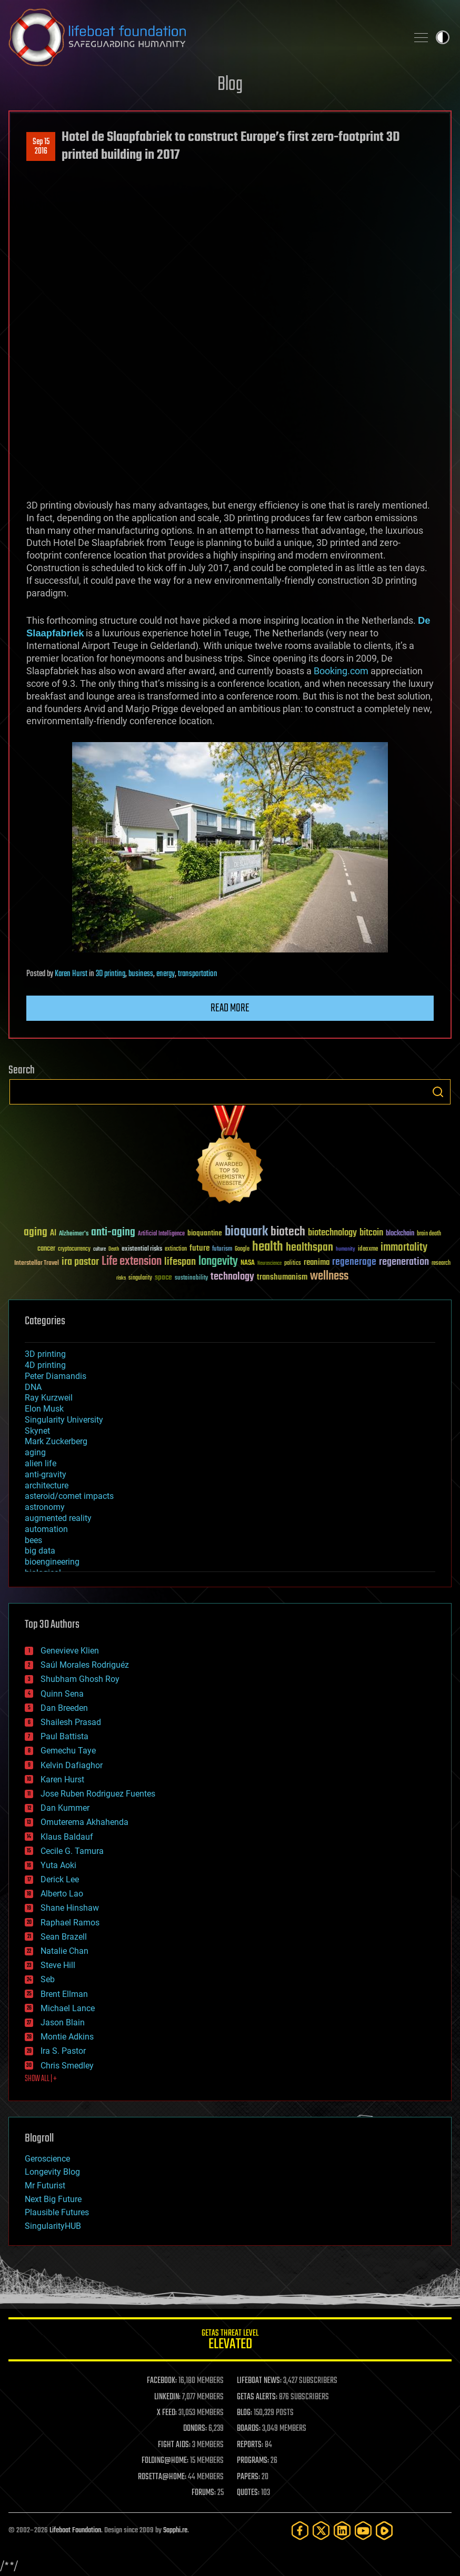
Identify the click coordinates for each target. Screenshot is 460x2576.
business (140, 974)
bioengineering (52, 1562)
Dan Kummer (65, 1808)
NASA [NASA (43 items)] (248, 1263)
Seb (48, 1979)
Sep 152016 (41, 146)
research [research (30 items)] (441, 1263)
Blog (230, 85)
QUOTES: (248, 2493)
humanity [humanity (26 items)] (345, 1249)
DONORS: (195, 2429)
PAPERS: (248, 2477)
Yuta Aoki (58, 1865)
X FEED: (167, 2413)
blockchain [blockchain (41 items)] (400, 1234)
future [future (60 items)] (199, 1248)
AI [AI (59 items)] (53, 1234)
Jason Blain (63, 2022)
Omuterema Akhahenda (84, 1822)
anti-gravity (45, 1474)
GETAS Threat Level (230, 2341)
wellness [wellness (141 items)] (329, 1276)
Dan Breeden (64, 1708)
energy (165, 974)
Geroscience (47, 2159)
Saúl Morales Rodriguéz (85, 1665)
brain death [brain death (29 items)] (429, 1234)
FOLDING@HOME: (165, 2461)
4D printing (45, 1365)
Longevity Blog (52, 2172)
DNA (33, 1387)
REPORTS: (250, 2445)
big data (40, 1551)
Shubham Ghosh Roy (80, 1679)
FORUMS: (204, 2493)
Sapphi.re (175, 2530)
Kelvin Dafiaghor (72, 1765)
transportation (197, 974)
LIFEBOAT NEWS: (259, 2381)
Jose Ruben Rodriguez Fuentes (98, 1794)
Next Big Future (53, 2199)
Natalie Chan (64, 1951)
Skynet (37, 1431)
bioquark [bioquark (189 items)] (246, 1232)
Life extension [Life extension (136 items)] (132, 1262)
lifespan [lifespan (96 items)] (180, 1262)
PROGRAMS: (253, 2461)
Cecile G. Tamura (72, 1851)
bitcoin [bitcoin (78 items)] (371, 1233)
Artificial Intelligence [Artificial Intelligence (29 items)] (161, 1234)
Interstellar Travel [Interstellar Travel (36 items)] (36, 1263)
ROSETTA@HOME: (162, 2477)
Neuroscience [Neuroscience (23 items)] (269, 1264)
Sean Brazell (64, 1937)
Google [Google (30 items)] (242, 1249)
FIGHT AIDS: (174, 2445)
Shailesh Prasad (71, 1722)
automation (46, 1529)
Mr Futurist (45, 2185)
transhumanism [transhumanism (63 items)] (282, 1277)
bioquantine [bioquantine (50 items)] (204, 1233)
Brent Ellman (64, 1994)
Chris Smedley (67, 2066)
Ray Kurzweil (49, 1398)
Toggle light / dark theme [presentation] (442, 37)
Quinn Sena (62, 1694)
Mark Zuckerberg (56, 1441)
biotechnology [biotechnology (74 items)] (332, 1233)
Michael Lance (68, 2008)
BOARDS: (249, 2429)
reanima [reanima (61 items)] (316, 1262)
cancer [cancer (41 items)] (46, 1249)
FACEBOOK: (162, 2381)
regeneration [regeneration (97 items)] (404, 1262)
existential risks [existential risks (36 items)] (142, 1249)
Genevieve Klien (70, 1651)
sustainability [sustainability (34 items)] (191, 1278)
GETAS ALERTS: (257, 2397)
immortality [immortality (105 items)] (404, 1247)
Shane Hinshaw (70, 1908)
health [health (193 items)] (267, 1247)
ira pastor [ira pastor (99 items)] (80, 1262)
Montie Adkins (67, 2037)
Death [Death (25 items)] (113, 1249)
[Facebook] (300, 2530)
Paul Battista (64, 1736)
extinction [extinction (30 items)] (176, 1249)
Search (438, 1091)
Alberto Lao (62, 1894)
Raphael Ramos (70, 1923)
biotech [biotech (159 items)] (288, 1232)
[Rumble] (384, 2530)
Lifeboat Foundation (75, 2530)
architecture (46, 1485)
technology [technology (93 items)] (232, 1277)
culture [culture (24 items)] (99, 1249)
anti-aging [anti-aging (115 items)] (113, 1232)
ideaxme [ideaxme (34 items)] (368, 1249)
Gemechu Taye (68, 1751)
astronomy (45, 1507)
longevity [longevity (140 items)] (218, 1262)
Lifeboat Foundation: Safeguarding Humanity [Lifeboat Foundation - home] (203, 37)
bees (33, 1540)
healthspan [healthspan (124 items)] (309, 1247)
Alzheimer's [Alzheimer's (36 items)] (73, 1234)
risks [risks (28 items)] (121, 1278)
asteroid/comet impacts (69, 1496)
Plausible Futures (57, 2212)
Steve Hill (58, 1965)
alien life (40, 1463)
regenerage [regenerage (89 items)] (354, 1262)
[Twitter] (321, 2530)
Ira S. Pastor (63, 2051)
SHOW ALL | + (41, 2079)
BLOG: (244, 2413)
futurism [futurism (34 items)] (222, 1249)
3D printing (110, 974)
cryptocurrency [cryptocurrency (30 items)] (74, 1249)
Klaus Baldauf (67, 1837)
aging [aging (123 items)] (35, 1232)
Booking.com (341, 670)
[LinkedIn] (342, 2530)
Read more (230, 1008)
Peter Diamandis (55, 1376)
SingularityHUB (53, 2226)
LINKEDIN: (167, 2397)
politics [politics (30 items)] (292, 1263)
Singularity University (64, 1420)
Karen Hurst (71, 974)
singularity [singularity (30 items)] (140, 1278)
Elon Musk (44, 1409)
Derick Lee (60, 1879)
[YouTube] (363, 2530)
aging (35, 1452)
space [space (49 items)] (163, 1277)
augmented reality (58, 1518)
